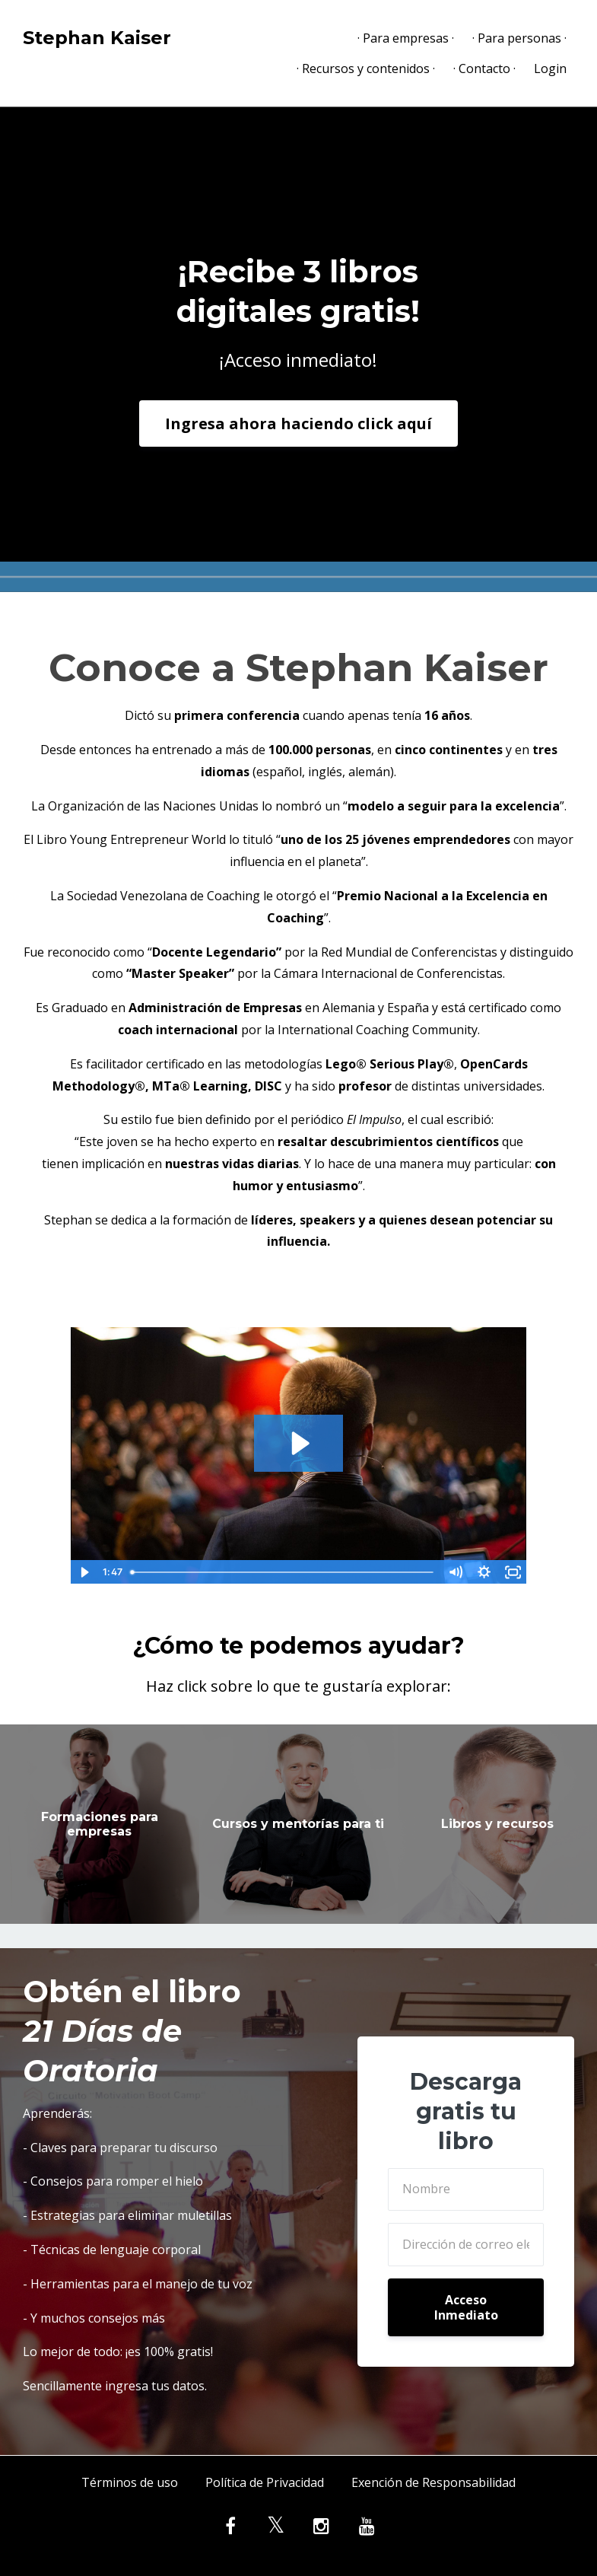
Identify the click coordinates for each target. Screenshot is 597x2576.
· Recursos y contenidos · (366, 68)
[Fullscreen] (512, 1572)
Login (550, 68)
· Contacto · (484, 68)
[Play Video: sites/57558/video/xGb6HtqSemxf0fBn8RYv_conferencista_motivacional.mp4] (298, 1443)
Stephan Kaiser (97, 38)
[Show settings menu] (483, 1572)
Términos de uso (129, 2482)
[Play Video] (84, 1572)
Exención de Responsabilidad (433, 2482)
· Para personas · (519, 38)
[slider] (282, 1572)
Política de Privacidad (264, 2482)
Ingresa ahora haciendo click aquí (298, 423)
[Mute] (454, 1572)
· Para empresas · (405, 38)
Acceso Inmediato (466, 2307)
